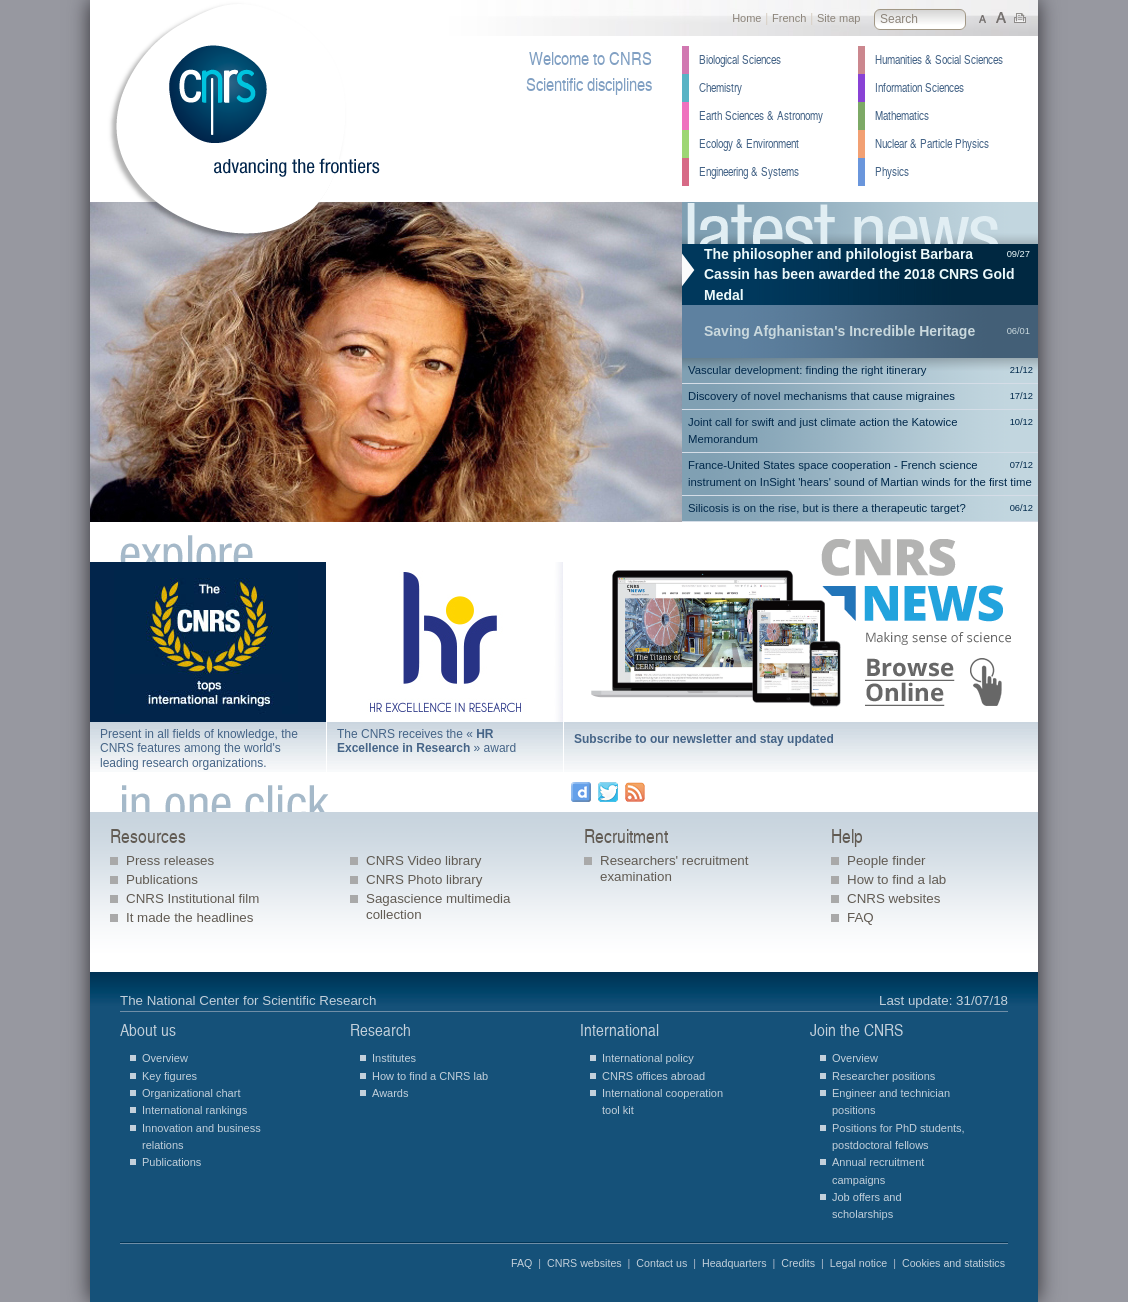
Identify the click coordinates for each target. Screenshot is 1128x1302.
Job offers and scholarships (867, 1205)
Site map (838, 18)
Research (380, 1030)
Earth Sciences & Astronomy (761, 116)
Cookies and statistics (953, 1263)
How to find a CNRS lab (430, 1076)
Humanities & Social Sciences (939, 60)
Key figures (169, 1076)
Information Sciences (919, 88)
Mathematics (902, 116)
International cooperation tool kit (662, 1101)
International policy (648, 1058)
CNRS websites (893, 898)
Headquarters (734, 1263)
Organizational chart (191, 1093)
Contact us (661, 1263)
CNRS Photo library (424, 879)
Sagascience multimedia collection (438, 906)
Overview (165, 1058)
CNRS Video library (423, 860)
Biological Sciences (740, 60)
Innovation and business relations (201, 1136)
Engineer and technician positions (891, 1101)
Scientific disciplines (589, 85)
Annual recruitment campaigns (878, 1170)
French (789, 18)
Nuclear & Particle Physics (932, 144)
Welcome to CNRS (590, 59)
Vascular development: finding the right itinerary (860, 370)
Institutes (394, 1058)
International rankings (194, 1110)
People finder (886, 860)
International (619, 1030)
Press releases (170, 860)
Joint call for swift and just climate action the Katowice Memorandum (860, 429)
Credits (798, 1263)
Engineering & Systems (749, 172)
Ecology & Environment (749, 144)
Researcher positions (883, 1076)
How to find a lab (896, 879)
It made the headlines (189, 917)
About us (148, 1030)
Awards (390, 1093)
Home (746, 18)
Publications (162, 879)
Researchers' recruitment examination (674, 868)
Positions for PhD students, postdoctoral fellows (898, 1136)
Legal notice (858, 1263)
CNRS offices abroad (653, 1076)
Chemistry (720, 88)
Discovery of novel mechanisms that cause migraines (860, 396)
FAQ (860, 917)
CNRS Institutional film (192, 898)
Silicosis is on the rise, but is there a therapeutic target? (860, 508)
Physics (892, 172)
